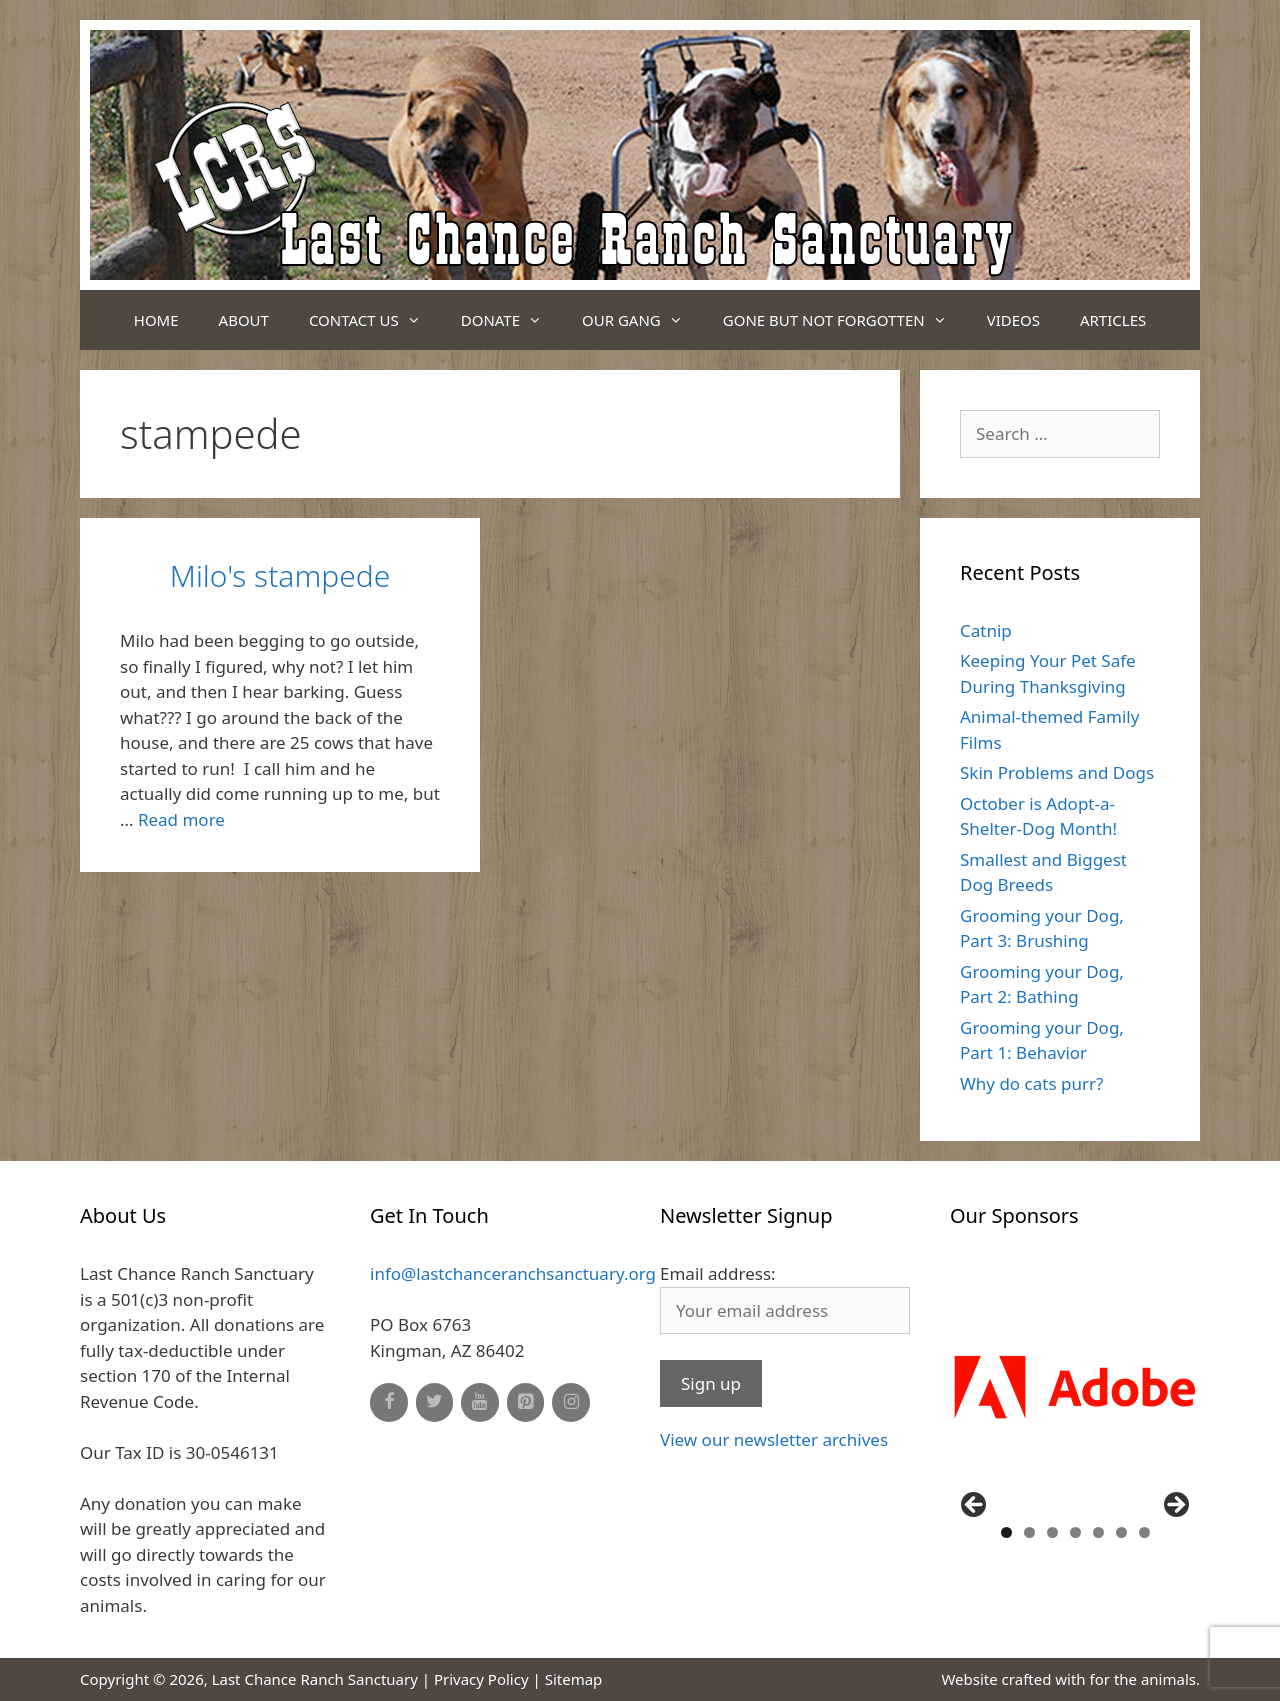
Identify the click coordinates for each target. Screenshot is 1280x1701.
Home (156, 320)
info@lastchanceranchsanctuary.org (513, 1273)
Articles (1113, 320)
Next (1175, 1506)
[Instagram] (571, 1402)
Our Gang (642, 320)
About (244, 320)
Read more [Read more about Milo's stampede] (181, 819)
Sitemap (574, 1679)
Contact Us (375, 320)
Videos (1013, 320)
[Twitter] (435, 1402)
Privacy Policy (481, 1679)
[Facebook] (389, 1402)
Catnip (986, 630)
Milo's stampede (280, 575)
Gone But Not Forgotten (845, 320)
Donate (511, 320)
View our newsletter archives (774, 1439)
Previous (975, 1506)
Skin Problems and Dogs (1057, 772)
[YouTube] (480, 1402)
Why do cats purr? (1031, 1083)
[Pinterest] (526, 1402)
